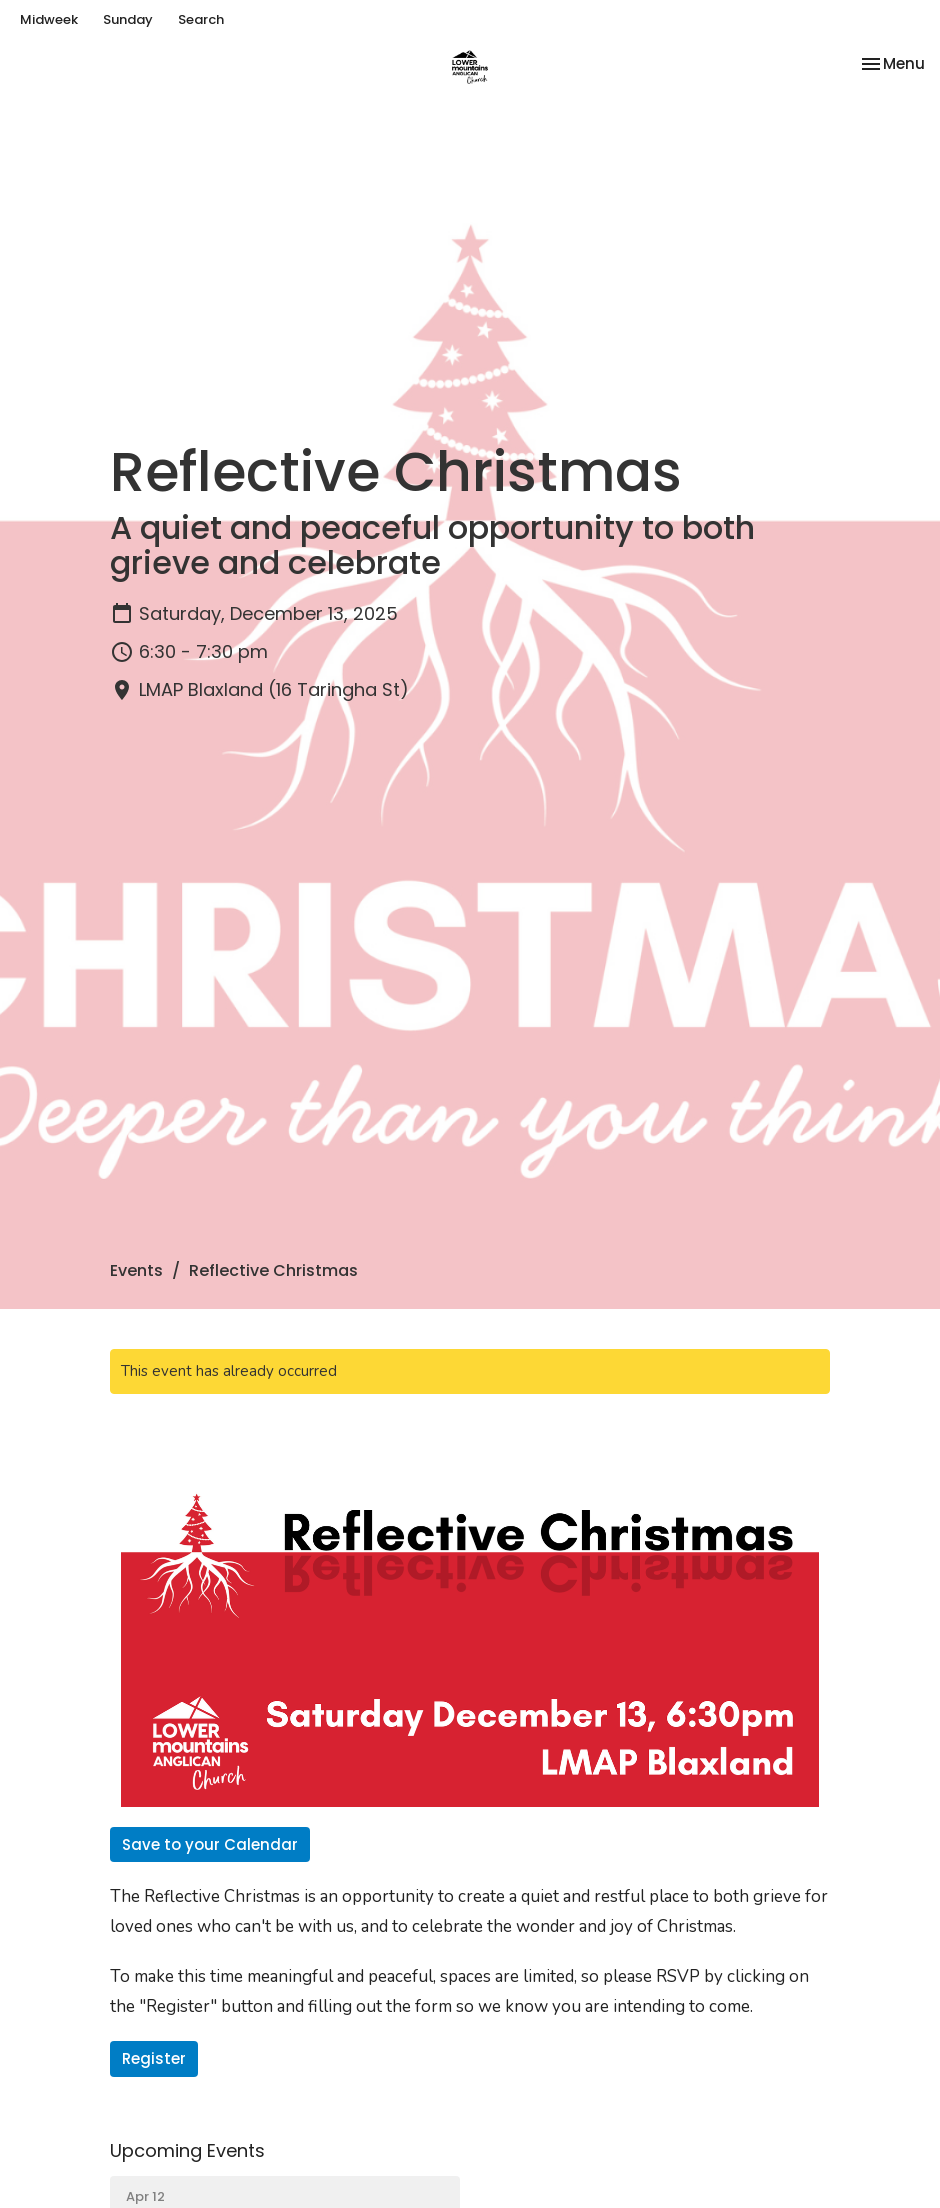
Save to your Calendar (210, 1844)
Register (154, 2058)
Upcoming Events (187, 2150)
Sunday (128, 19)
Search (201, 19)
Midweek (49, 19)
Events (136, 1270)
